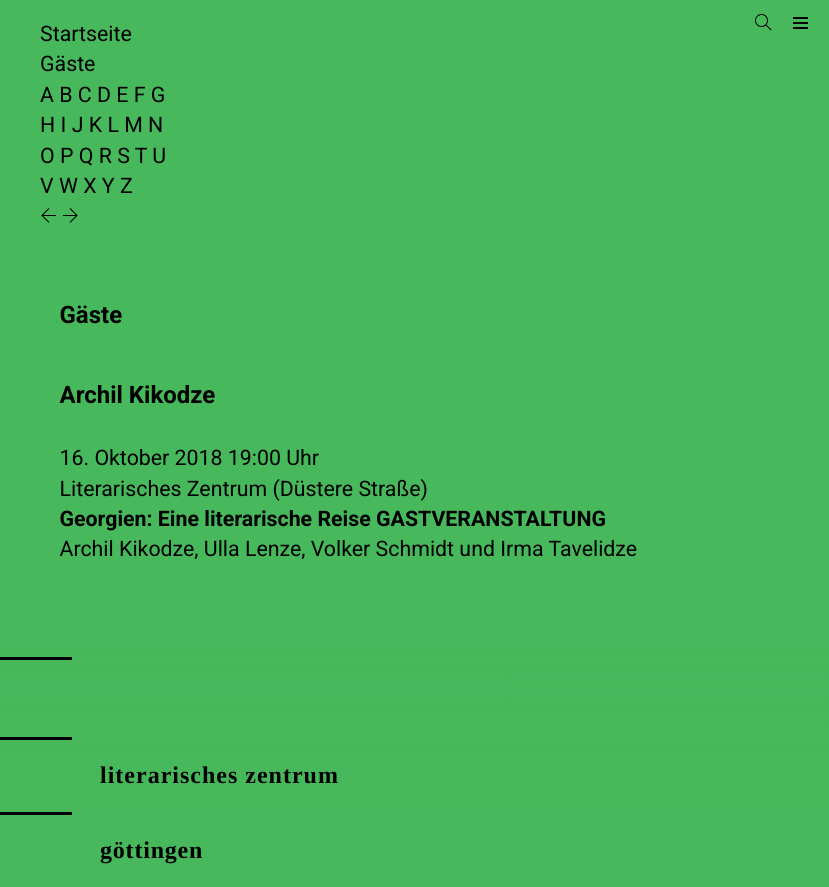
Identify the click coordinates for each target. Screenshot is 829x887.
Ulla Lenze (252, 549)
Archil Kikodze (127, 549)
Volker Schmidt (382, 549)
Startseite (86, 34)
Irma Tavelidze (568, 549)
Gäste (67, 64)
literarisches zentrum (219, 776)
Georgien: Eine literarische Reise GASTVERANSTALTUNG (333, 519)
